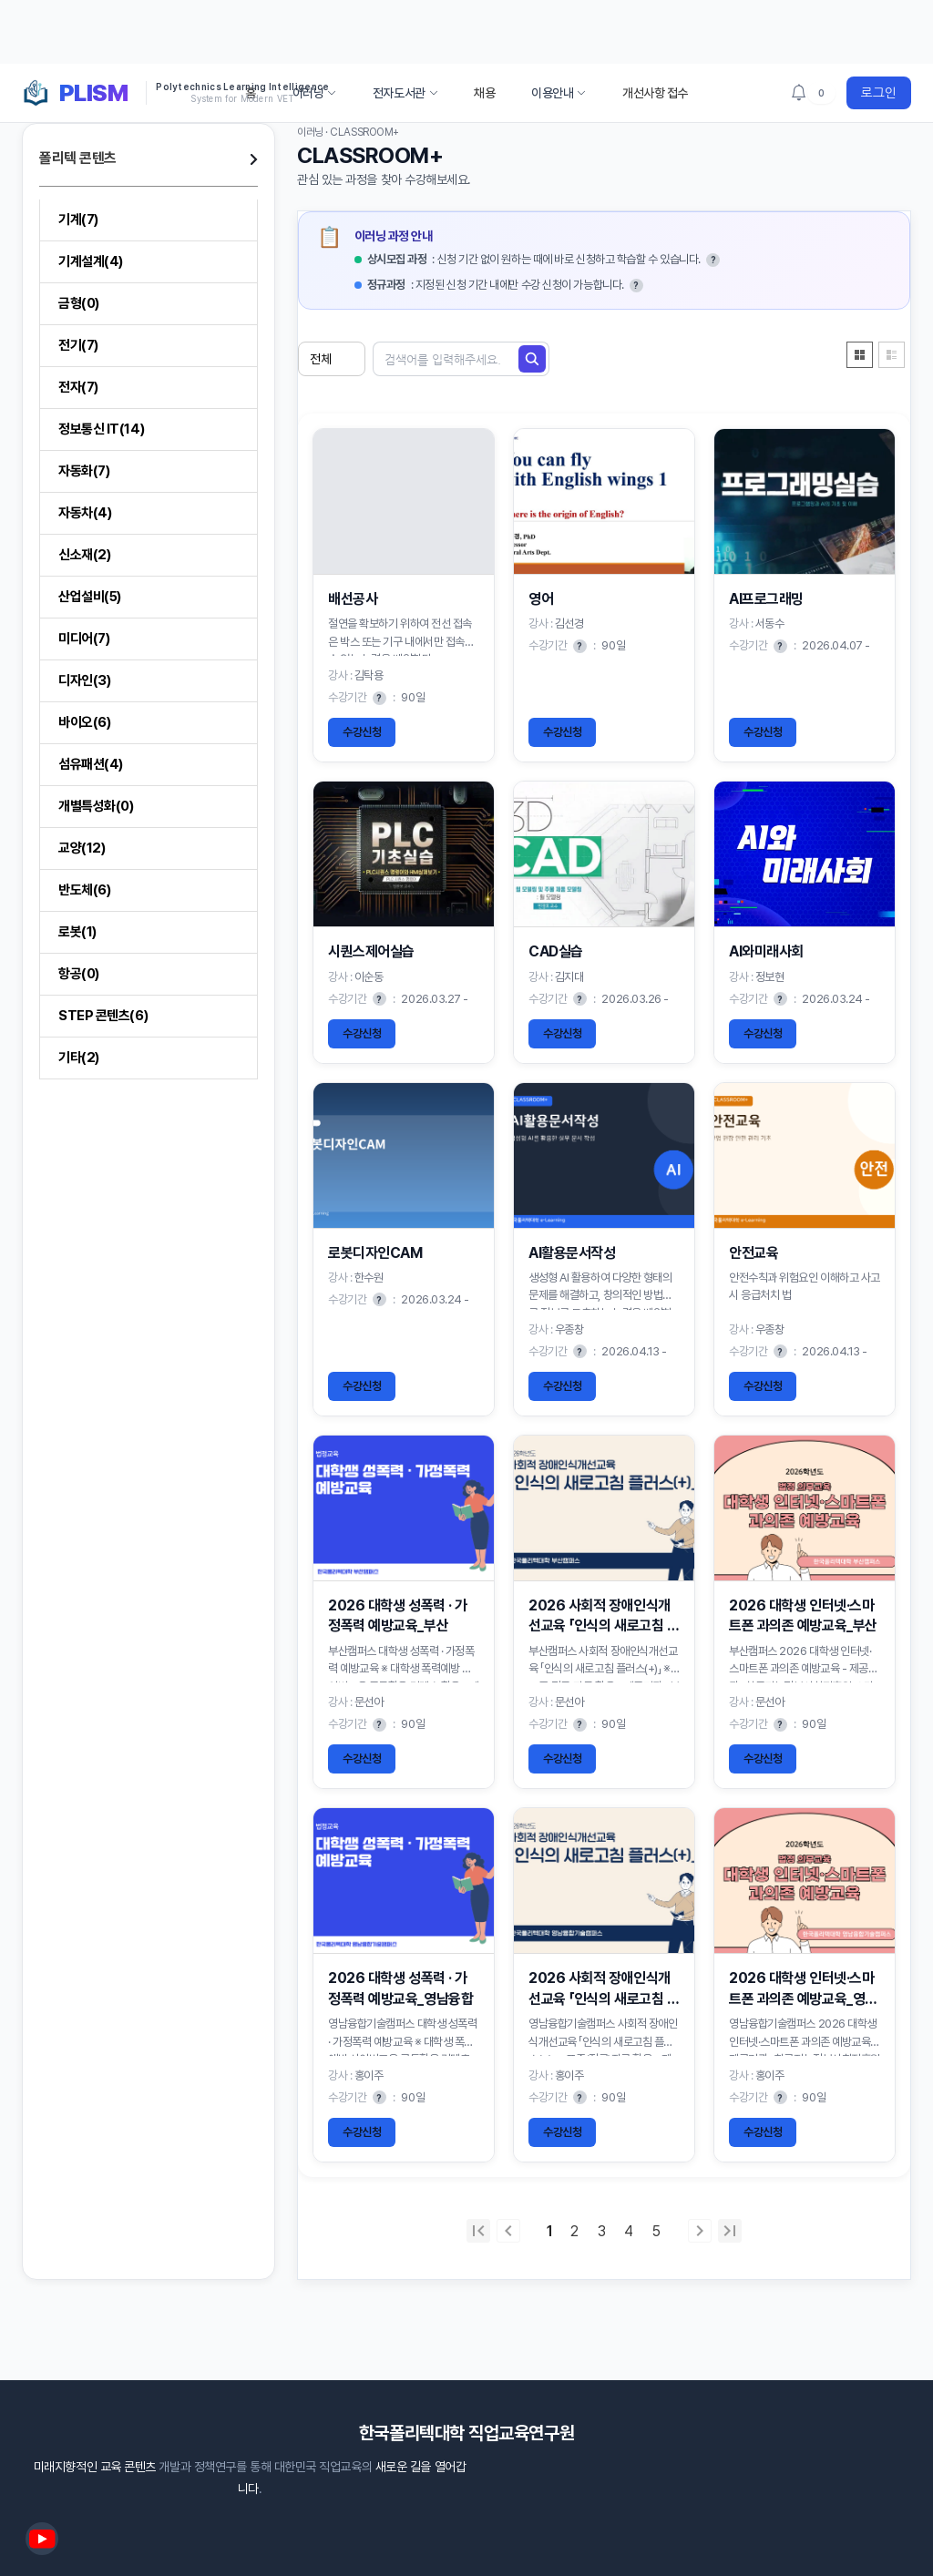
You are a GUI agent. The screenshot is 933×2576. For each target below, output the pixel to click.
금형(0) (78, 303)
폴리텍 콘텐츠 (78, 158)
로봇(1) (77, 932)
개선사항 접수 (655, 93)
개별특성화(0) (95, 806)
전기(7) (78, 345)
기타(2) (78, 1057)
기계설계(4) (90, 261)
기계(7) (78, 219)
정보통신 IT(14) (101, 429)
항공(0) (78, 974)
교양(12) (81, 848)
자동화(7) (83, 471)
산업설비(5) (89, 596)
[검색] (532, 359)
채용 (484, 93)
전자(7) (78, 387)
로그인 (879, 93)
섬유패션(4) (90, 764)
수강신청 (362, 732)
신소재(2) (84, 555)
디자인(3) (84, 680)
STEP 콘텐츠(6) (103, 1015)
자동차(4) (84, 513)
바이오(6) (84, 722)
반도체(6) (84, 890)
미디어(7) (83, 638)
